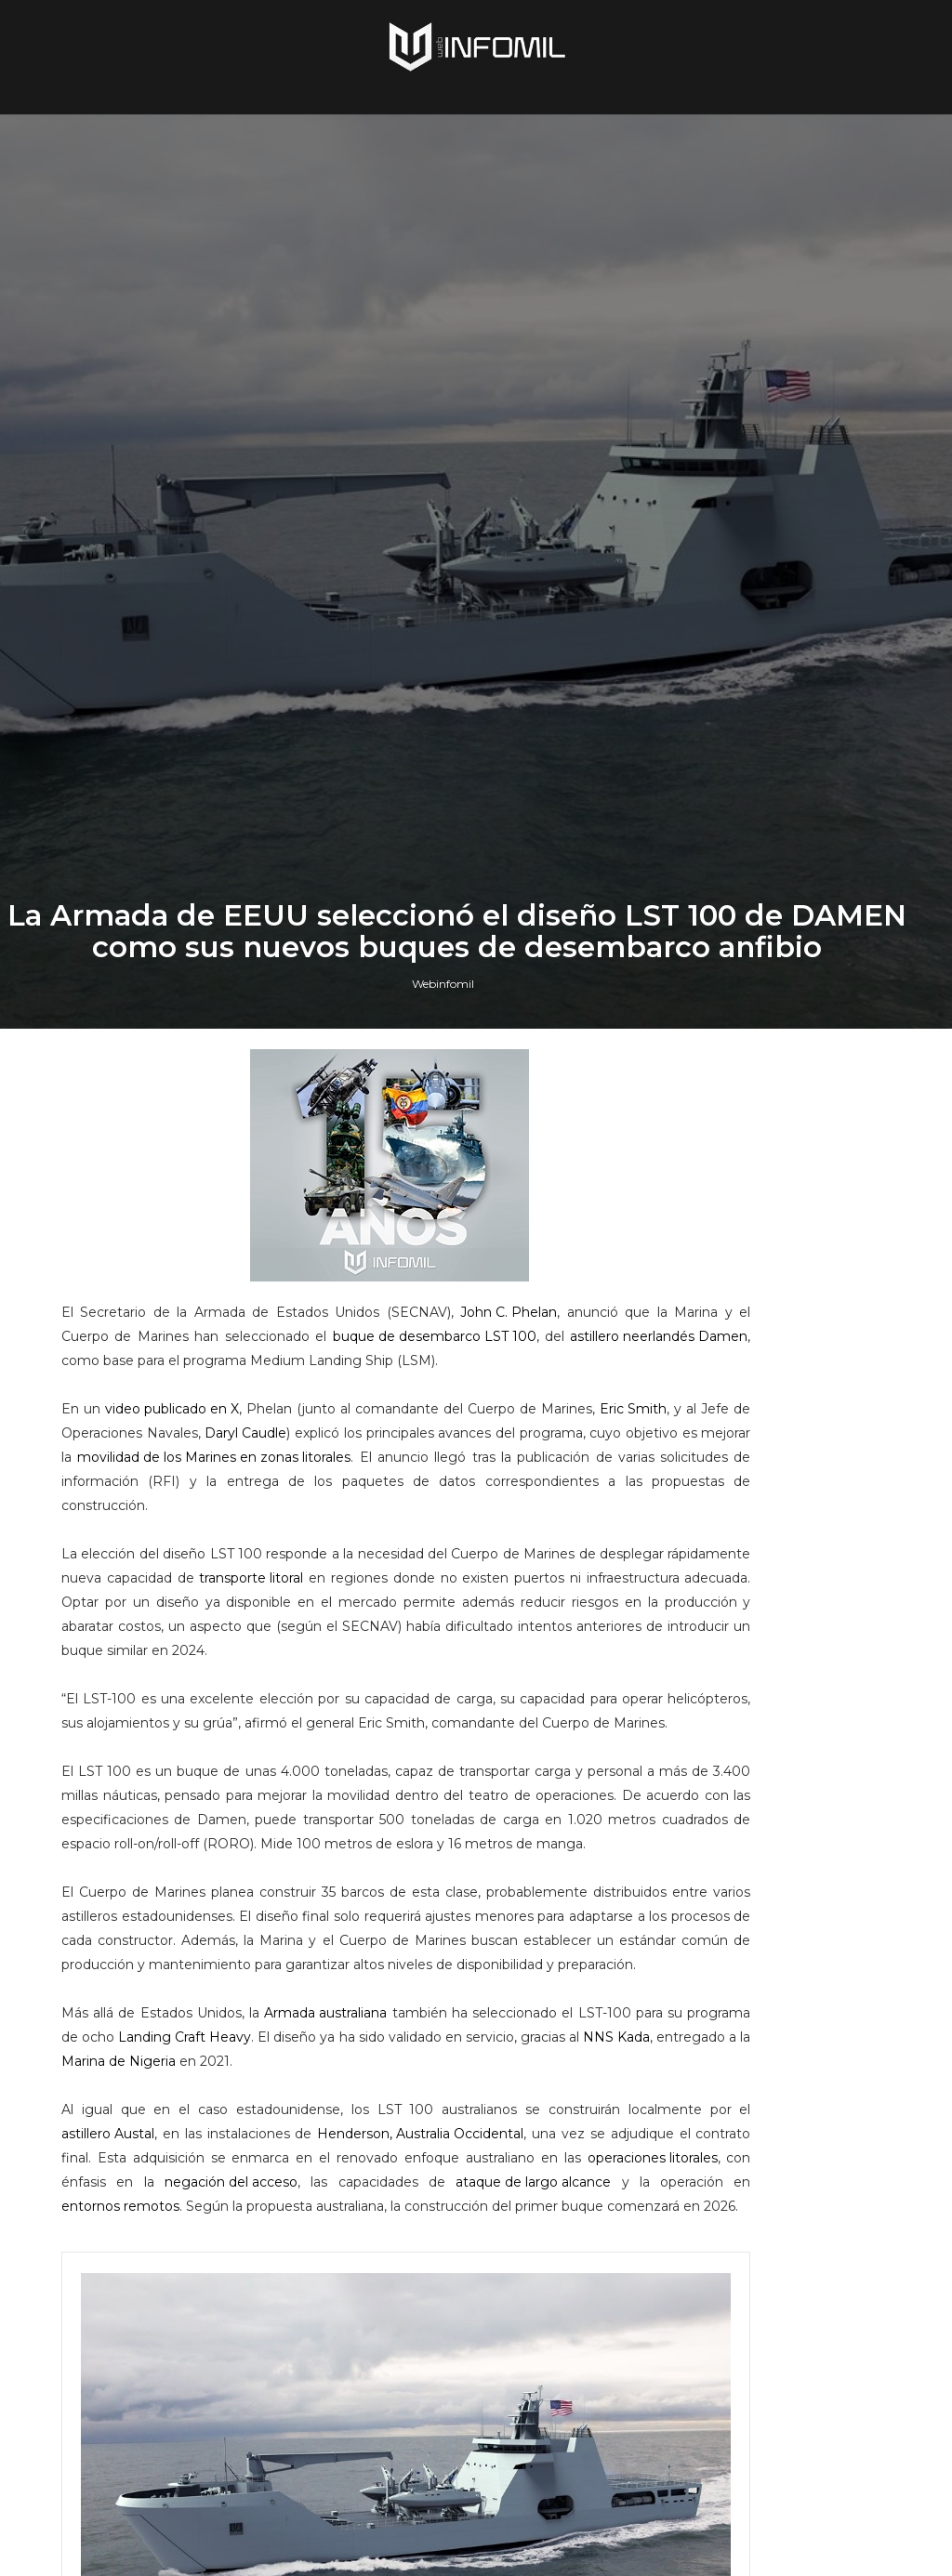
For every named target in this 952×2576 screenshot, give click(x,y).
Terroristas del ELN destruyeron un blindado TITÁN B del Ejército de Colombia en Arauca (792, 2160)
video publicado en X (197, 2073)
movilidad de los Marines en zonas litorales (220, 2146)
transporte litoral (429, 2266)
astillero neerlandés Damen (410, 2001)
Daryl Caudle (437, 2097)
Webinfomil (443, 1603)
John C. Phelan (523, 1952)
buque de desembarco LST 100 (185, 2001)
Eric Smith (117, 2097)
